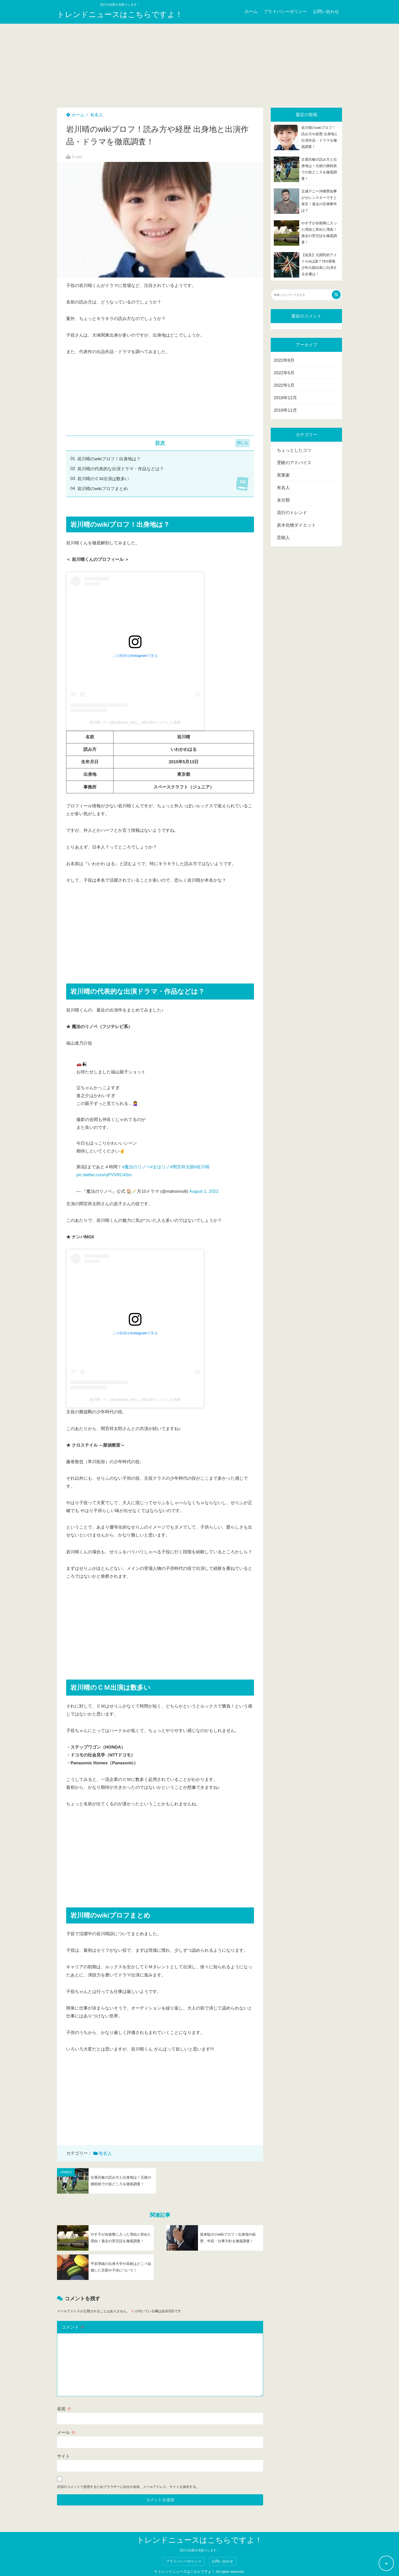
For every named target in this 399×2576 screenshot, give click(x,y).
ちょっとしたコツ (294, 450)
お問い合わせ (326, 11)
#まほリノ (160, 1167)
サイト (63, 2456)
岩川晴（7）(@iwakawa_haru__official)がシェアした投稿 (135, 722)
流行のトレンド (292, 512)
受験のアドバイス (294, 462)
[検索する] (336, 294)
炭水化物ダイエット (296, 525)
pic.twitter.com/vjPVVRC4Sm (104, 1174)
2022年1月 (284, 385)
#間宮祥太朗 (182, 1167)
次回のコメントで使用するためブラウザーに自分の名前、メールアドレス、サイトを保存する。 (128, 2487)
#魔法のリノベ (136, 1167)
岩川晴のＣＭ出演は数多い (103, 478)
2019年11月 (285, 410)
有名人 (96, 115)
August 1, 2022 (203, 1191)
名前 (64, 2408)
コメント (73, 2327)
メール (66, 2432)
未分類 (283, 500)
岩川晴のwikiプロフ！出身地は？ (109, 458)
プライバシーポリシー (285, 11)
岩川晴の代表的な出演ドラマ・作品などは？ (120, 468)
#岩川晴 (201, 1167)
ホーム (251, 11)
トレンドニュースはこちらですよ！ (120, 14)
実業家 (283, 475)
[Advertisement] (199, 62)
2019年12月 (285, 397)
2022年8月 (284, 360)
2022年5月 (284, 372)
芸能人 (283, 537)
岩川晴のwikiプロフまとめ (102, 488)
